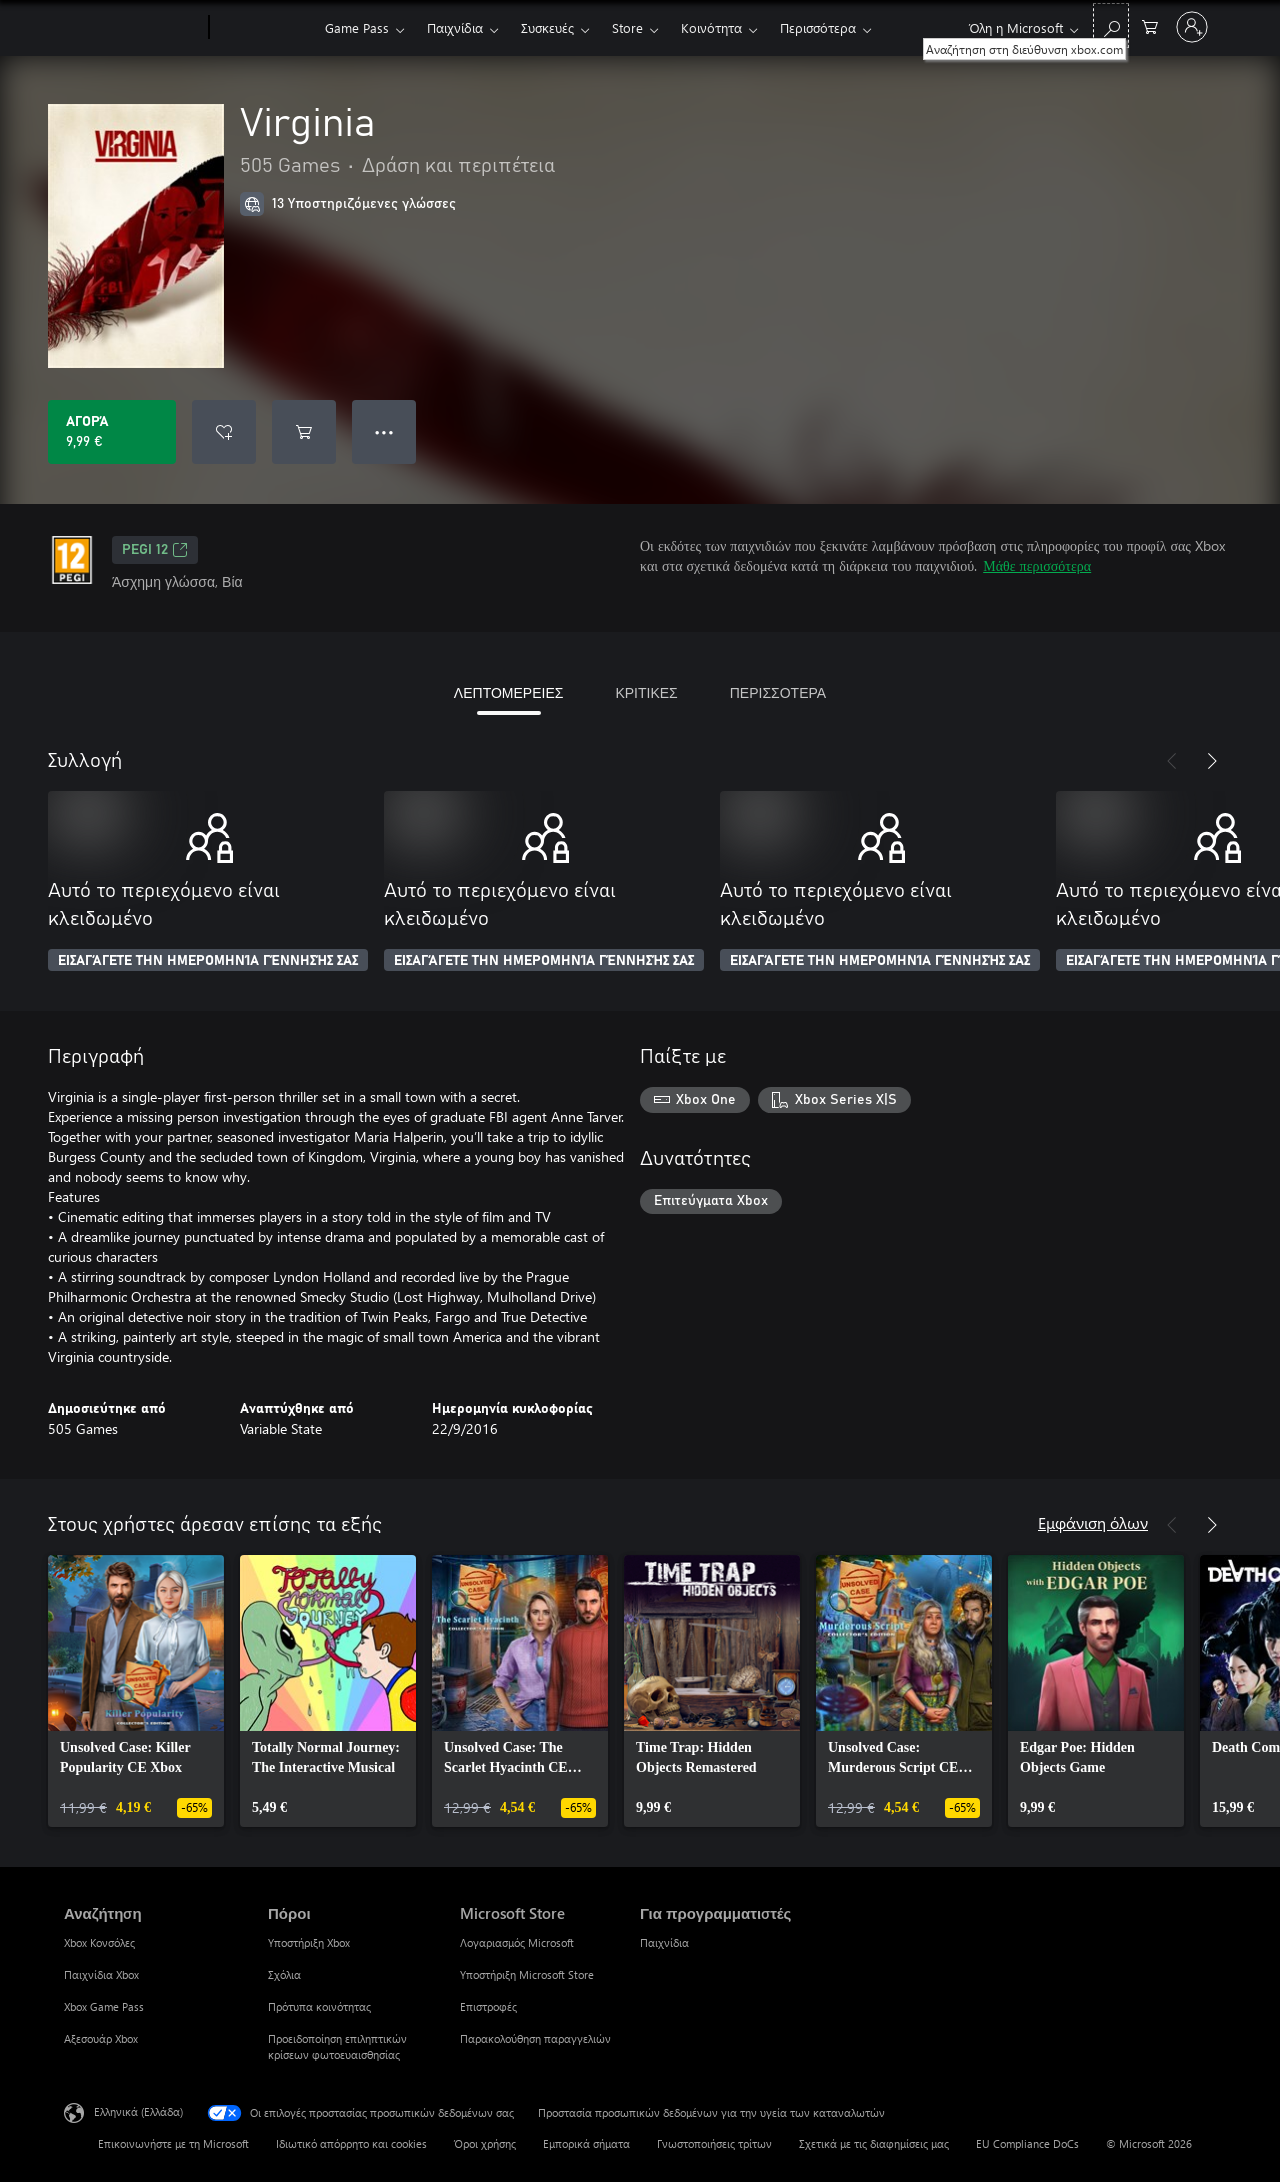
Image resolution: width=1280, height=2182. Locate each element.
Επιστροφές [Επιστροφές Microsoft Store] (488, 2006)
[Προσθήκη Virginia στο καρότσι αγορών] (304, 432)
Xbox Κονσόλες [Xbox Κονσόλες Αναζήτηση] (99, 1942)
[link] (136, 1691)
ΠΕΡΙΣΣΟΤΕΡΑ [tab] (778, 692)
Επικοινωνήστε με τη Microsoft (173, 2143)
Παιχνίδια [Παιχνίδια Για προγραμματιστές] (664, 1942)
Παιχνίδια (455, 27)
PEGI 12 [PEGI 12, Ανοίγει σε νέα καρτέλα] (155, 550)
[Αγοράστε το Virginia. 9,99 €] (112, 432)
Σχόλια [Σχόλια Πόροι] (284, 1974)
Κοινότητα (711, 27)
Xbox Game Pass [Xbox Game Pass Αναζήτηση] (104, 2006)
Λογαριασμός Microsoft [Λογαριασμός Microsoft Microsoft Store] (517, 1942)
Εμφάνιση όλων (1093, 1522)
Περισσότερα (818, 27)
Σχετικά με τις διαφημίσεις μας (874, 2143)
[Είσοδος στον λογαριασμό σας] (1192, 27)
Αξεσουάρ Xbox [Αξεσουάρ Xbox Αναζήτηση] (101, 2038)
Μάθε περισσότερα (1037, 565)
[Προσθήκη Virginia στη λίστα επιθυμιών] (224, 432)
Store (627, 27)
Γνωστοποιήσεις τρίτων (714, 2143)
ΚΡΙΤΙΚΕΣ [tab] (646, 692)
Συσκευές (547, 27)
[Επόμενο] (1212, 761)
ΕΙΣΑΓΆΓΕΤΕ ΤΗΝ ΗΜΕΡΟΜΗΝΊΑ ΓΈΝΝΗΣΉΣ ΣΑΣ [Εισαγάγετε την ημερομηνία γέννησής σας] (208, 961)
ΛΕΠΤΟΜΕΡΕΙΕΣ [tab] (509, 692)
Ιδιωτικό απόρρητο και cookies (351, 2143)
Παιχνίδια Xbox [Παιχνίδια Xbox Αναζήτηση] (101, 1974)
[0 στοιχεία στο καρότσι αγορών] (1150, 25)
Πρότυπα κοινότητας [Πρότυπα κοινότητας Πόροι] (319, 2006)
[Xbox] (264, 28)
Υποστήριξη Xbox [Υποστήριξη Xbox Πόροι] (309, 1942)
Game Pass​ (357, 27)
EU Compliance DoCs (1027, 2143)
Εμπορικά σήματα (586, 2143)
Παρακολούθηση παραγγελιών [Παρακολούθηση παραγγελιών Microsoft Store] (535, 2038)
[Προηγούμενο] (1172, 761)
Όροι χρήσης (485, 2143)
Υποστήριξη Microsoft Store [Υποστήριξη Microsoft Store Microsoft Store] (527, 1974)
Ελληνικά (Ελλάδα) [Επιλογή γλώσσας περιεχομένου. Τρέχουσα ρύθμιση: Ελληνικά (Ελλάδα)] (138, 2111)
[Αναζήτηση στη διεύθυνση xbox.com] (1111, 25)
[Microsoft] (132, 28)
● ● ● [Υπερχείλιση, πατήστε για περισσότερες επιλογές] (384, 431)
